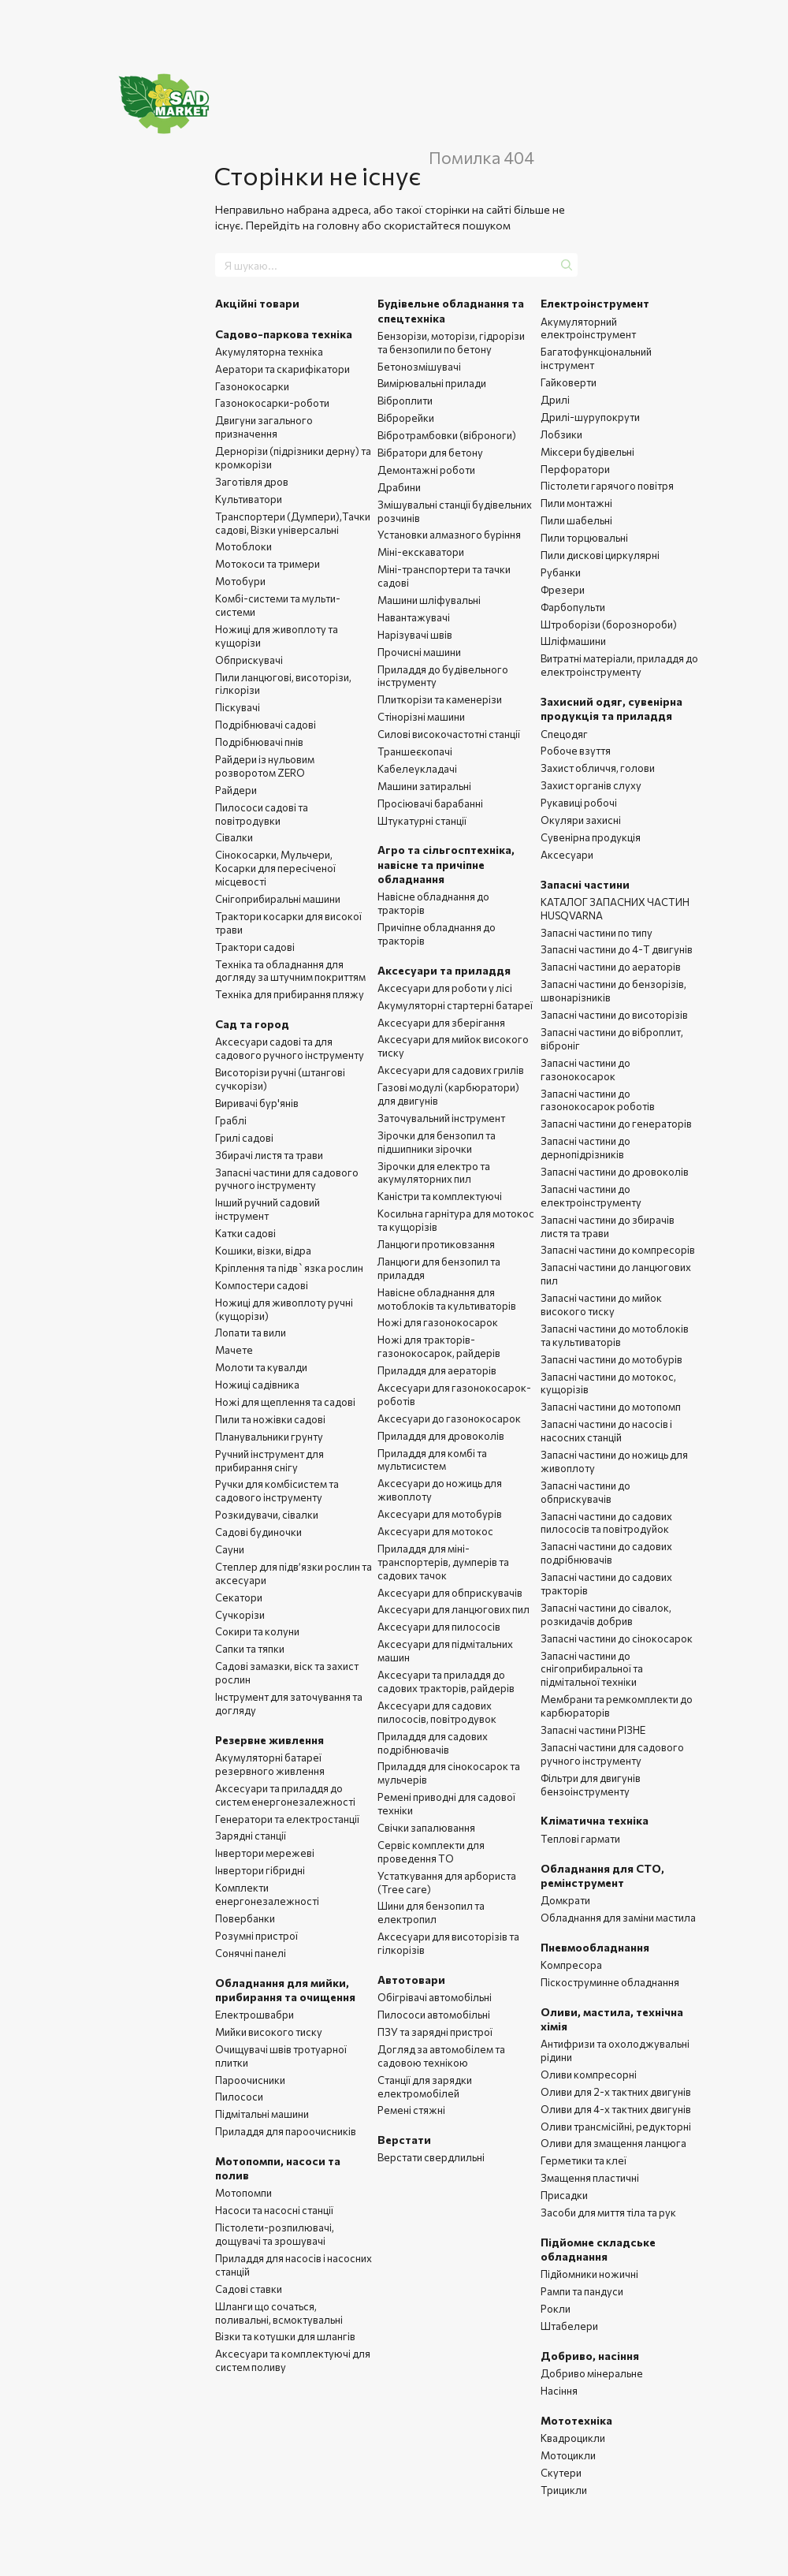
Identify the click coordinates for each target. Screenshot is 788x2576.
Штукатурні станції (421, 821)
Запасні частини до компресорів (618, 1249)
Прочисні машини (419, 652)
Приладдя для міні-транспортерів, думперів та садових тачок (443, 1562)
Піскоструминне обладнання (610, 1982)
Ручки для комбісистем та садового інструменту (277, 1491)
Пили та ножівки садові (270, 1419)
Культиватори (248, 499)
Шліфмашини (573, 641)
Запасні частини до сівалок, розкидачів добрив (606, 1614)
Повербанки (245, 1918)
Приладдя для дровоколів (440, 1436)
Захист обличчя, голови (598, 768)
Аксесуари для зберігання (441, 1022)
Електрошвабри (254, 2014)
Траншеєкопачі (414, 751)
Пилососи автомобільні (433, 2014)
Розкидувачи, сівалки (266, 1514)
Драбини (399, 487)
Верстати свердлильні (431, 2157)
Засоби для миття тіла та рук (608, 2212)
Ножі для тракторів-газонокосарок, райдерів (438, 1346)
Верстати (404, 2139)
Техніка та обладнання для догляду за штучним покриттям (290, 971)
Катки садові (245, 1233)
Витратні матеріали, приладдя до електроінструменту (619, 665)
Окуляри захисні (581, 820)
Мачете (234, 1350)
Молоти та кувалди (261, 1367)
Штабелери (569, 2326)
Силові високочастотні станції (448, 734)
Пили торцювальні (584, 537)
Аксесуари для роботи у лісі (444, 988)
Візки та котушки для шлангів (285, 2336)
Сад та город (252, 1024)
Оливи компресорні (589, 2074)
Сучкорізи (240, 1615)
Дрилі (555, 399)
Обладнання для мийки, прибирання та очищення (285, 1990)
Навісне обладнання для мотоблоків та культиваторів (446, 1299)
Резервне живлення (269, 1740)
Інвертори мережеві (264, 1853)
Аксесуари (567, 854)
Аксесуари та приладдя (444, 970)
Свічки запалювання (426, 1827)
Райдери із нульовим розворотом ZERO (264, 766)
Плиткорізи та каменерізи (439, 699)
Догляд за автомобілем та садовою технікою (441, 2056)
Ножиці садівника (257, 1384)
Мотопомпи (243, 2192)
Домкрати (565, 1900)
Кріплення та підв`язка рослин (289, 1268)
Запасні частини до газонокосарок (585, 1070)
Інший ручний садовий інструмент (267, 1209)
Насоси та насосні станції (274, 2210)
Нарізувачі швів (414, 634)
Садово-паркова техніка (283, 334)
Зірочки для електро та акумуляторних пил (433, 1173)
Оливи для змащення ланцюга (613, 2143)
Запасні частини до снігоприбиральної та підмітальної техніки (592, 1669)
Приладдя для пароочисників (285, 2131)
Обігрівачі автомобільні (434, 1997)
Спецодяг (564, 734)
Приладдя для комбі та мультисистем (432, 1460)
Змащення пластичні (590, 2178)
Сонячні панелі (250, 1953)
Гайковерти (569, 382)
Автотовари (411, 1979)
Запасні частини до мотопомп (611, 1406)
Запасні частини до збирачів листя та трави (608, 1226)
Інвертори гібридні (260, 1870)
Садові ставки (248, 2289)
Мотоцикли (568, 2455)
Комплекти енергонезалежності (267, 1894)
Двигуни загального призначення (264, 427)
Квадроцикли (573, 2438)
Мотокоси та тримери (267, 563)
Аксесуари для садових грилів (450, 1070)
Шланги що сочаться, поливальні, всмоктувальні (279, 2313)
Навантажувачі (413, 617)
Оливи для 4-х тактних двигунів (616, 2109)
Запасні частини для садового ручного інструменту (287, 1179)
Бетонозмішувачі (419, 366)
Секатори (238, 1597)
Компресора (571, 1965)
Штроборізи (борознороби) (609, 624)
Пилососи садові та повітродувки (261, 814)
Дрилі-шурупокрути (590, 417)
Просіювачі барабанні (430, 803)
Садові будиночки (258, 1532)
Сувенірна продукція (591, 837)
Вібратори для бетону (430, 452)
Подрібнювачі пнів (259, 742)
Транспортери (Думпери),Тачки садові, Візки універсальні (292, 523)
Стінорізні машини (421, 716)
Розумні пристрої (256, 1935)
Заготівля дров (251, 481)
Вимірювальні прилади (431, 383)
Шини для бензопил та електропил (431, 1912)
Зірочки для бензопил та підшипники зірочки (436, 1142)
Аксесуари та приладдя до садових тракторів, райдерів (446, 1681)
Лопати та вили (250, 1332)
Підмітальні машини (262, 2114)
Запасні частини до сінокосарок (617, 1638)
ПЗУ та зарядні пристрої (434, 2032)
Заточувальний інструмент (441, 1118)
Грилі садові (244, 1137)
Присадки (564, 2195)
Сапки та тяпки (249, 1648)
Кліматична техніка (595, 1820)
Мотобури (240, 581)
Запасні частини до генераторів (616, 1123)
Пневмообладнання (595, 1947)
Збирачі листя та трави (269, 1155)
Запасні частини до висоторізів (614, 1014)
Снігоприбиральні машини (277, 899)
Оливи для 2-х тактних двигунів (616, 2092)
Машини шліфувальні (429, 600)
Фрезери (563, 589)
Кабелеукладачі (417, 768)
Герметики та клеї (583, 2160)
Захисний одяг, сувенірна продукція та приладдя (611, 708)
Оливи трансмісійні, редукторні (616, 2126)
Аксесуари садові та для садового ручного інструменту (289, 1048)
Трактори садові (255, 947)
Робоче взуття (576, 750)
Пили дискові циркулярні (600, 555)
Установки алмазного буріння (449, 534)
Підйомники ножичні (589, 2274)
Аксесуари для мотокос (435, 1531)
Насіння (559, 2390)
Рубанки (561, 572)
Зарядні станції (250, 1835)
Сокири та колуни (257, 1631)
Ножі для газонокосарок (437, 1322)
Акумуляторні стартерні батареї (455, 1005)
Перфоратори (575, 469)
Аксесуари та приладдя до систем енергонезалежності (285, 1795)
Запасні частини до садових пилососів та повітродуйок (606, 1523)
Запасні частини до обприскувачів (585, 1492)
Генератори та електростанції (287, 1819)
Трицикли (564, 2490)
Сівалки (234, 837)
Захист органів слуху (591, 785)
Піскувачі (237, 707)
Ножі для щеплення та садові (285, 1402)
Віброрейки (405, 418)
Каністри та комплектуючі (439, 1196)
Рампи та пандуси (582, 2291)
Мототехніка (576, 2420)
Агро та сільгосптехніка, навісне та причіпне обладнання (446, 864)
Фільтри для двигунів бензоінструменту (591, 1785)
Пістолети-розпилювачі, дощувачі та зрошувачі (274, 2234)
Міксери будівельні (587, 451)
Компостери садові (261, 1285)
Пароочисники (250, 2080)
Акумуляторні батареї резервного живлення (270, 1764)
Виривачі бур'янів (257, 1103)
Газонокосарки (252, 386)
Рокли (556, 2308)
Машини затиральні (424, 786)
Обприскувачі (249, 660)
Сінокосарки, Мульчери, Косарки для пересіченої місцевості (275, 868)
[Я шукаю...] (565, 265)
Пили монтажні (576, 503)
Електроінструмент (595, 303)
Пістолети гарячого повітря (607, 485)
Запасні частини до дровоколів (615, 1171)
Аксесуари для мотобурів (439, 1514)
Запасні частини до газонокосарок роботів (598, 1100)
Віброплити (405, 400)
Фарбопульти (573, 607)
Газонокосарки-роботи (272, 403)
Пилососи (239, 2096)
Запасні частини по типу (596, 932)
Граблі (231, 1120)
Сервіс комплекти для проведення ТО (431, 1852)
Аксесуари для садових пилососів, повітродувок (436, 1712)
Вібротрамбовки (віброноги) (446, 435)
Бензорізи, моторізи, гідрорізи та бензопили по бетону (451, 343)
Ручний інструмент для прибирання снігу (269, 1461)
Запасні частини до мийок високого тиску (601, 1305)
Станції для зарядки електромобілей (424, 2087)
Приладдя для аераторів (436, 1370)
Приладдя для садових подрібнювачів (432, 1743)
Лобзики (561, 434)
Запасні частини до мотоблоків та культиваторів (615, 1335)
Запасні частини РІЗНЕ (593, 1730)
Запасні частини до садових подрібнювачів (606, 1553)
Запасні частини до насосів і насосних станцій (606, 1431)
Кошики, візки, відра (263, 1250)
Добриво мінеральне (592, 2373)
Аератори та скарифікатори (282, 369)
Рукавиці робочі (579, 802)
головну (338, 225)
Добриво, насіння (590, 2355)
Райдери (236, 790)
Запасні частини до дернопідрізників (585, 1148)
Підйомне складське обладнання (598, 2249)
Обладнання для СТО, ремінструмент (602, 1875)
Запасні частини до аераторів (611, 966)
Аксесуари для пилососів (438, 1626)
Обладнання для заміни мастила (618, 1917)
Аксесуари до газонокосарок (449, 1418)
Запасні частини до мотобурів (611, 1359)
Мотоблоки (243, 546)
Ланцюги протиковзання (436, 1244)
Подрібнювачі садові (265, 724)
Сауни (229, 1549)
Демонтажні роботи (426, 470)
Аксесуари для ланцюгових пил (453, 1609)
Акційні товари (257, 303)
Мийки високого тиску (268, 2032)
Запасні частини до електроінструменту (591, 1196)
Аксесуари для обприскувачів (449, 1592)
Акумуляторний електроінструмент (588, 328)
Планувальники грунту (269, 1436)
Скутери (561, 2472)
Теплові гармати (580, 1838)
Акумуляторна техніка (269, 351)
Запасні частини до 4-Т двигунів (617, 949)
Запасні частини (585, 884)
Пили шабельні (576, 520)
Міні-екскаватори (420, 552)
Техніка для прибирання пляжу (289, 994)
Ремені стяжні (411, 2110)
